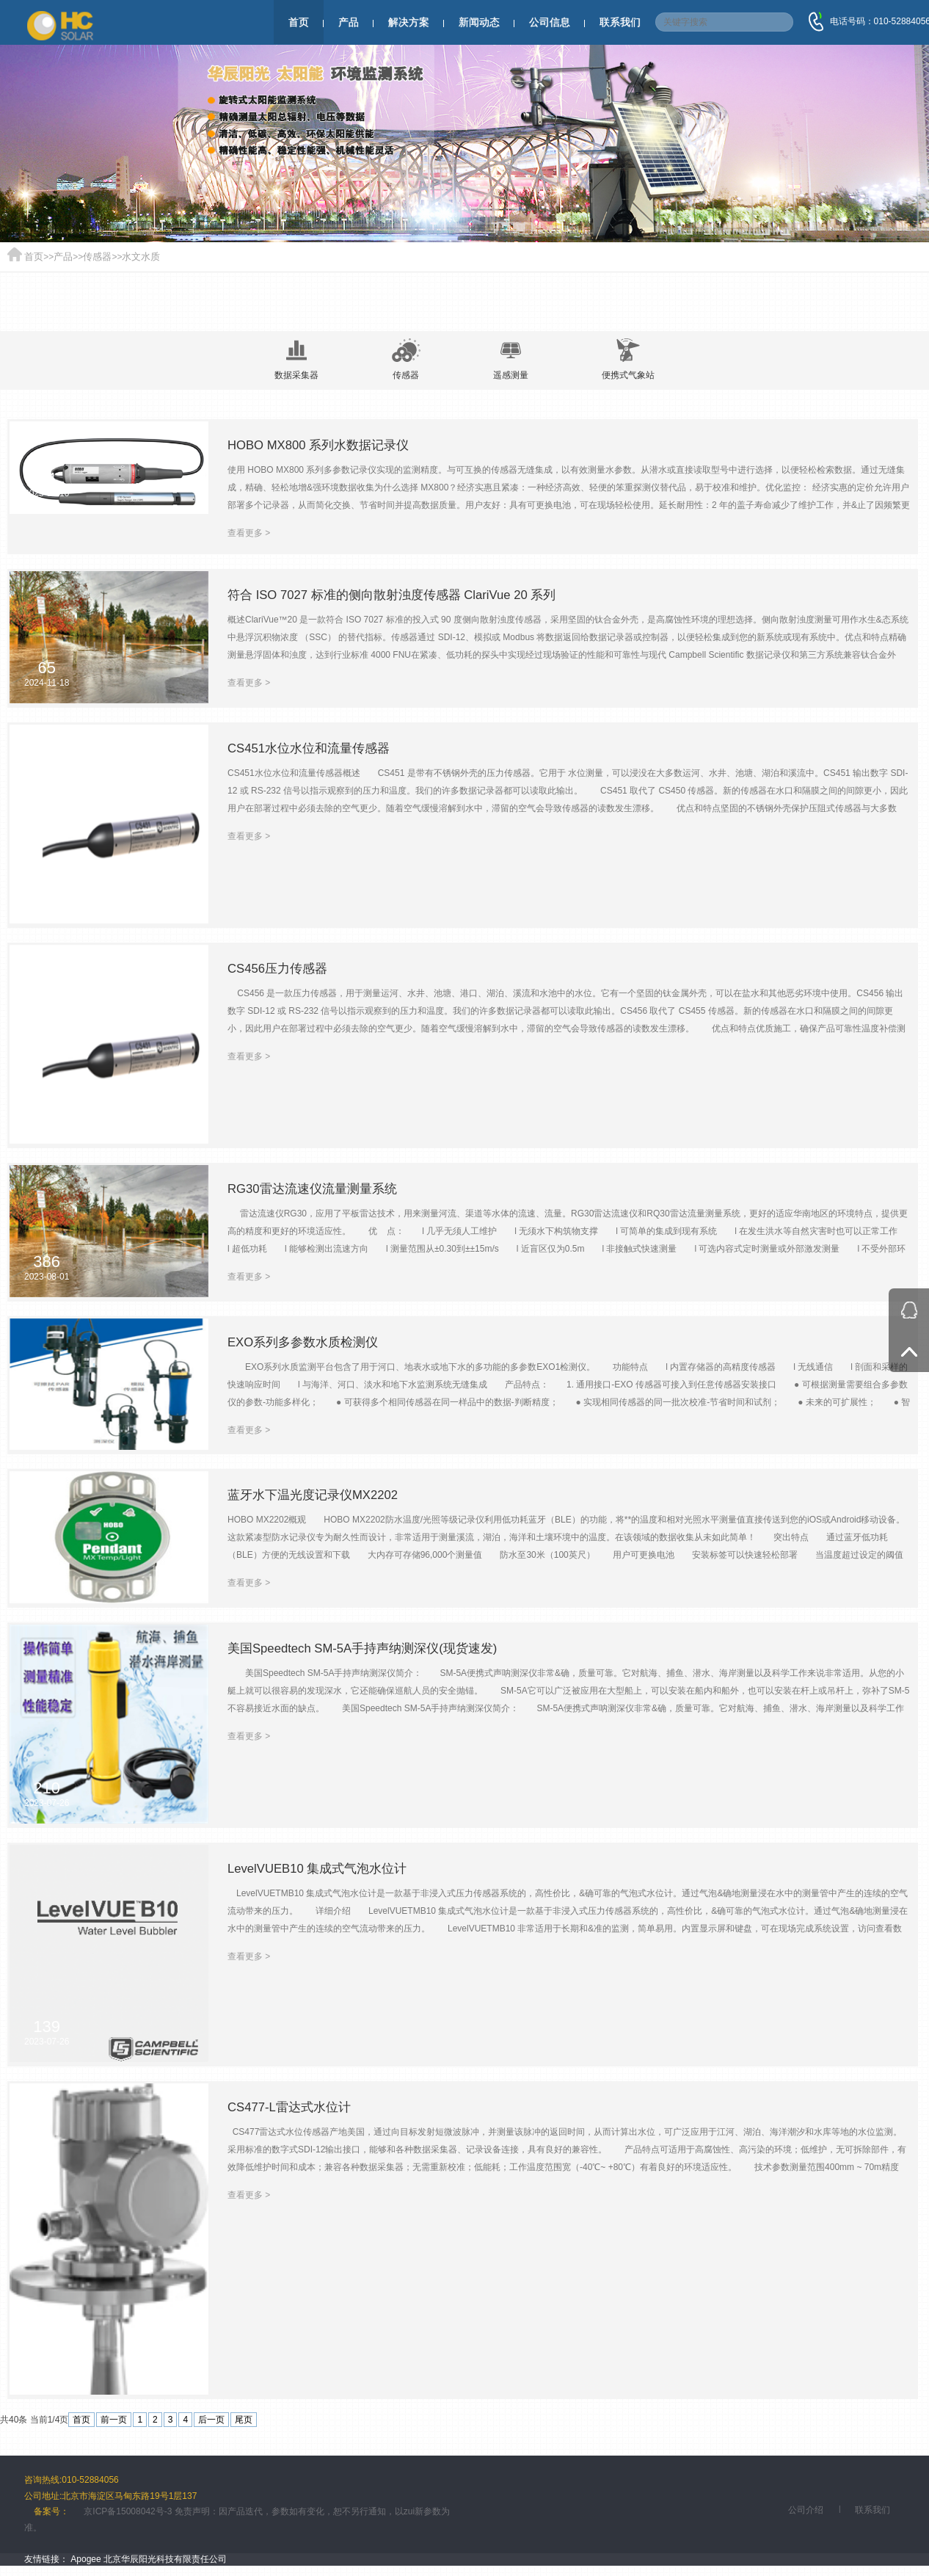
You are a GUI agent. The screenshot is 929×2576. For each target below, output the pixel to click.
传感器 (93, 257)
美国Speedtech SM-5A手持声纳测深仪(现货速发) (371, 1651)
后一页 (211, 2421)
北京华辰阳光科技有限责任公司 (165, 2560)
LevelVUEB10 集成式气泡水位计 (323, 1871)
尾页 (243, 2421)
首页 (298, 22)
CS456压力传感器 (280, 971)
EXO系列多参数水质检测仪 (307, 1345)
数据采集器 (291, 359)
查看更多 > (248, 534)
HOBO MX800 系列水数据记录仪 (324, 446)
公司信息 (549, 22)
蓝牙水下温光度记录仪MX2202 (318, 1497)
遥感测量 (513, 359)
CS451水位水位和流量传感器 (313, 751)
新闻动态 (479, 22)
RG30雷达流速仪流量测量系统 (317, 1191)
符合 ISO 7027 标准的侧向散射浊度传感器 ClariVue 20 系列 (402, 597)
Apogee (85, 2560)
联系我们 (620, 22)
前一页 (114, 2421)
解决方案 (408, 22)
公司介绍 (805, 2511)
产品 (348, 22)
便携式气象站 (633, 359)
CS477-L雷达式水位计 (293, 2109)
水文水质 (134, 257)
